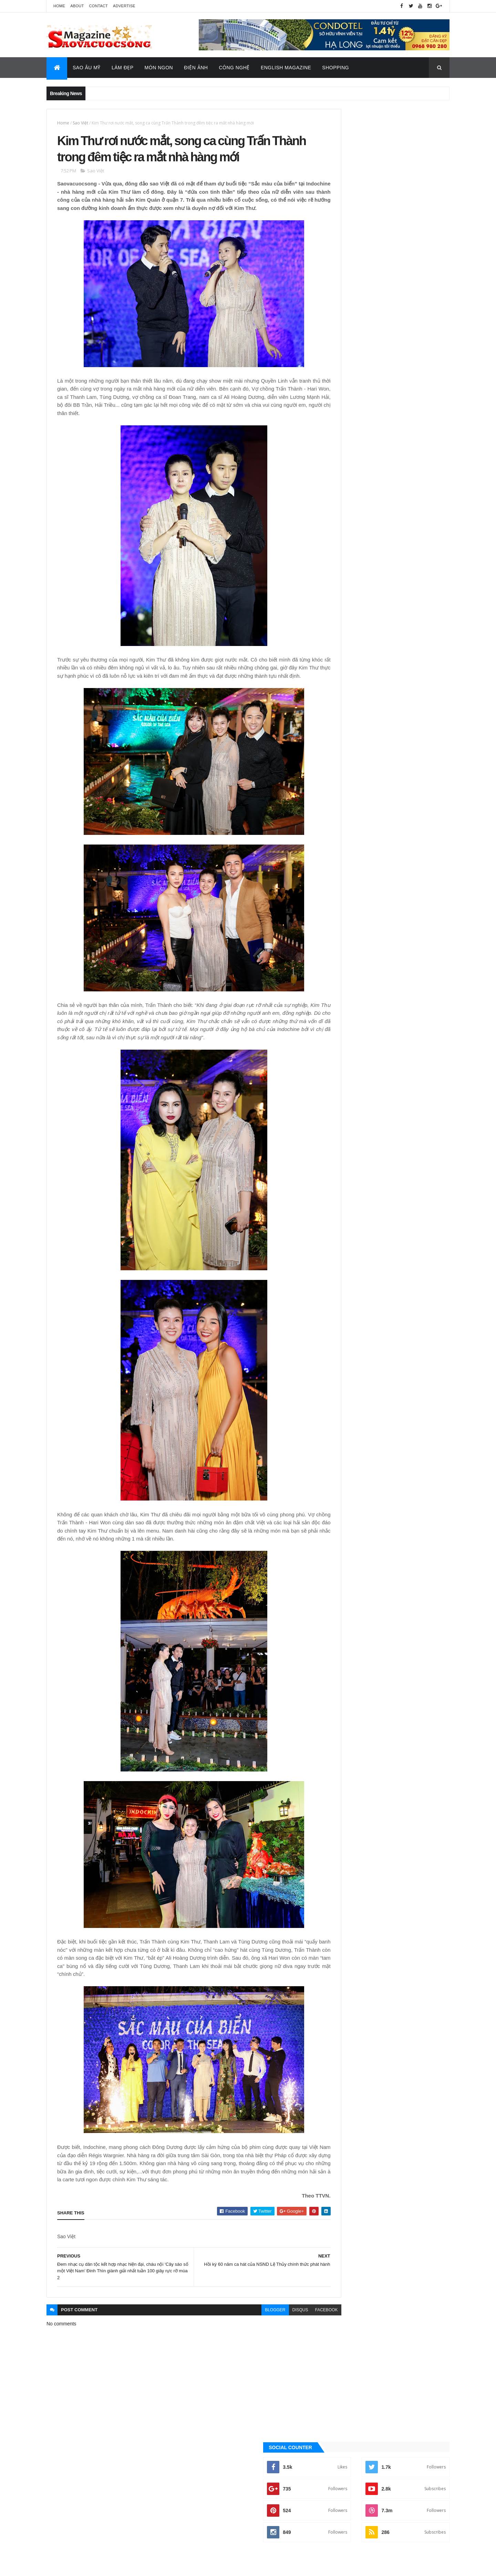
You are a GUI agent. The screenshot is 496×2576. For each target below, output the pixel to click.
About (77, 6)
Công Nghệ (234, 67)
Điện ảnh (338, 734)
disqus (270, 2356)
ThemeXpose (81, 2566)
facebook (296, 2356)
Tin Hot (337, 827)
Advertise (124, 6)
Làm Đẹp (123, 67)
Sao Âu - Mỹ (341, 781)
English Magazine (286, 67)
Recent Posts (418, 468)
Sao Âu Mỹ (87, 67)
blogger (245, 2356)
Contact (98, 6)
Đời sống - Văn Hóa (349, 746)
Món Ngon (159, 67)
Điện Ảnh (196, 67)
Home (59, 6)
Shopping (335, 67)
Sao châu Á (341, 792)
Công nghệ (341, 722)
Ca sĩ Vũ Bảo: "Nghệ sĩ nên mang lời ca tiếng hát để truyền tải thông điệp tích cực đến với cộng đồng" (399, 423)
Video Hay (340, 839)
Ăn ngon (338, 711)
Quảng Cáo (355, 468)
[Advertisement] (387, 266)
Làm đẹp (338, 769)
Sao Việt (80, 123)
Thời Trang (341, 816)
